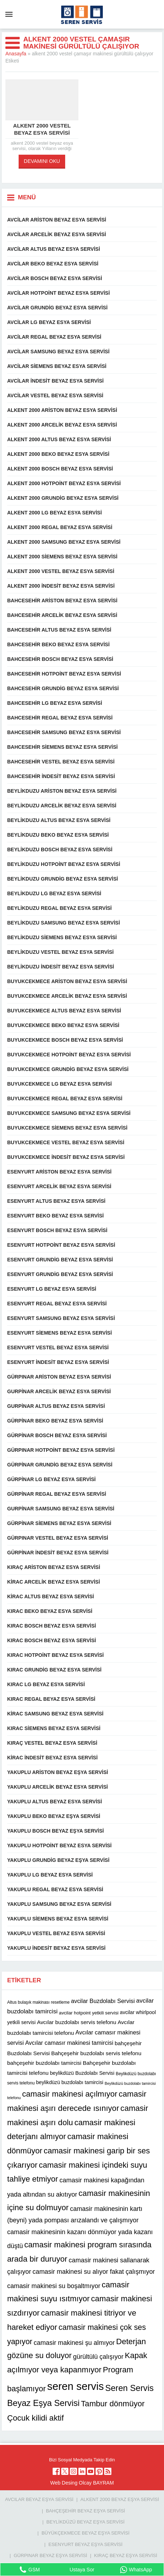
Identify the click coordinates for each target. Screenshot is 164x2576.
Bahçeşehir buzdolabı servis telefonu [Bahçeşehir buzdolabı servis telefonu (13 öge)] (96, 2053)
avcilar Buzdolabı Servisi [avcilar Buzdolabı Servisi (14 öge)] (103, 2001)
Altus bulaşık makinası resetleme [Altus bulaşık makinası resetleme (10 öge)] (38, 2002)
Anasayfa (15, 53)
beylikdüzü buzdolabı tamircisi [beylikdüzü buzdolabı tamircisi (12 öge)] (69, 2082)
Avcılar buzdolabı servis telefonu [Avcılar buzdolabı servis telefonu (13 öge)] (76, 2022)
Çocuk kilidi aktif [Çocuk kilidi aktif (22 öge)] (35, 2417)
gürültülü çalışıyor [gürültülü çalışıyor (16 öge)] (98, 2357)
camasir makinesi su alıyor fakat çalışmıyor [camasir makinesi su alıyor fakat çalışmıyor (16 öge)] (94, 2271)
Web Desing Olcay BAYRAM (82, 2483)
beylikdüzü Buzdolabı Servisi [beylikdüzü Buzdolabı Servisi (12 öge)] (82, 2073)
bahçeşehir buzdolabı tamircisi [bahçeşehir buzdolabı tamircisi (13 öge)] (44, 2063)
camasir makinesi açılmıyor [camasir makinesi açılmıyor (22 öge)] (69, 2093)
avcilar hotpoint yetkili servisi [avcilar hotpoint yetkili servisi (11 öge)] (89, 2013)
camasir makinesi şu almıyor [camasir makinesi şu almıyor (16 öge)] (74, 2342)
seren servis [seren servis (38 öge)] (75, 2386)
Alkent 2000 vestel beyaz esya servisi (42, 129)
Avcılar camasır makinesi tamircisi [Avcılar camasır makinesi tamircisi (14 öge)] (69, 2042)
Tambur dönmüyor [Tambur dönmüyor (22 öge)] (113, 2403)
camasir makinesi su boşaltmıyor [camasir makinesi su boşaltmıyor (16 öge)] (53, 2285)
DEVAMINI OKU (42, 161)
